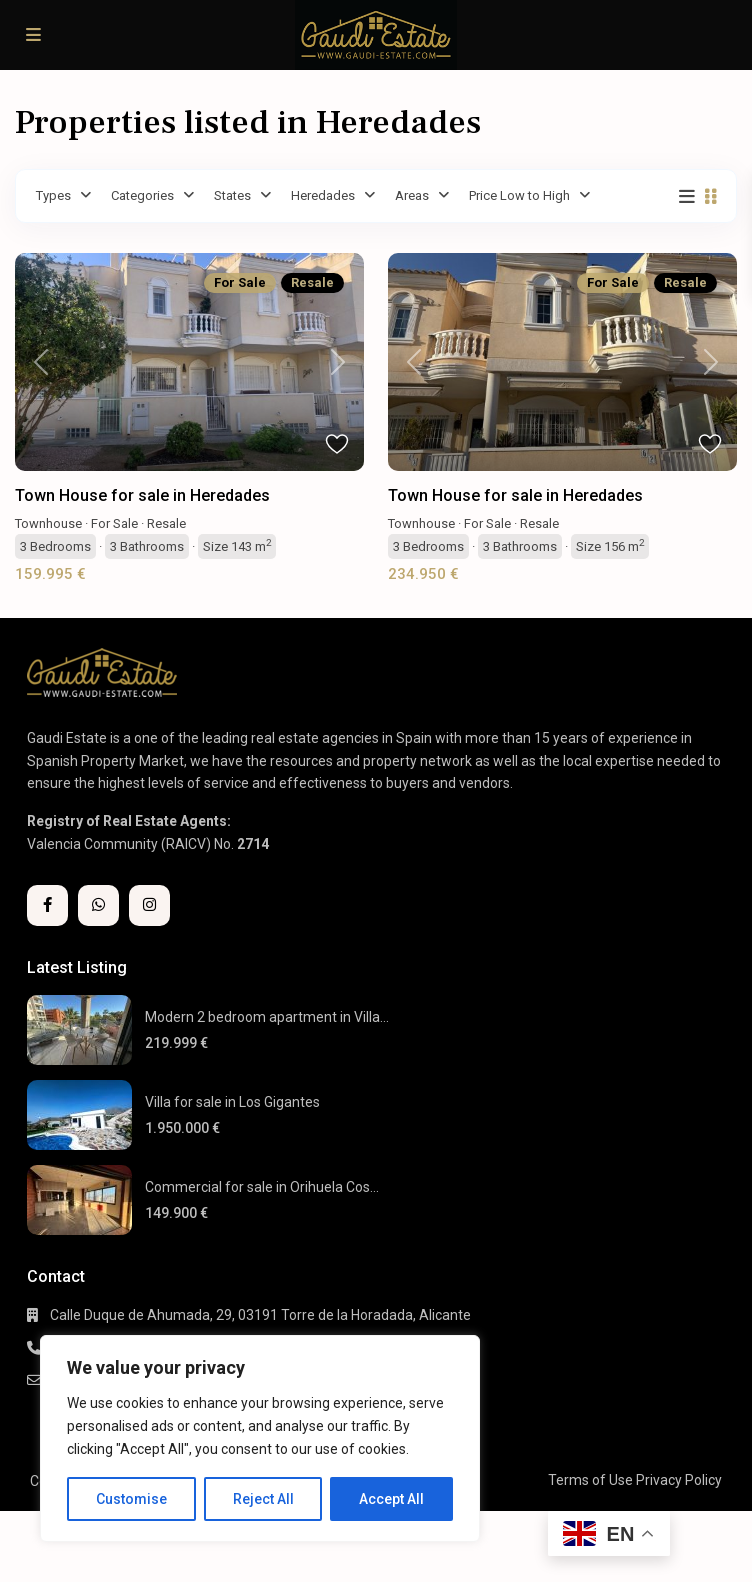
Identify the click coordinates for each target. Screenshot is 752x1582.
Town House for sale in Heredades (142, 495)
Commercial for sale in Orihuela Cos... (262, 1187)
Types (53, 195)
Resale (166, 523)
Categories (142, 195)
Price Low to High (519, 195)
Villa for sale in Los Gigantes (232, 1102)
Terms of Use (590, 1480)
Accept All (391, 1499)
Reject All (263, 1499)
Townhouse (48, 523)
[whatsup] (98, 905)
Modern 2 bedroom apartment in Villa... (267, 1017)
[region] (260, 1438)
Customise (131, 1499)
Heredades (323, 195)
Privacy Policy (679, 1480)
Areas (412, 195)
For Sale (114, 523)
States (232, 195)
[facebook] (47, 905)
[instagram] (149, 905)
